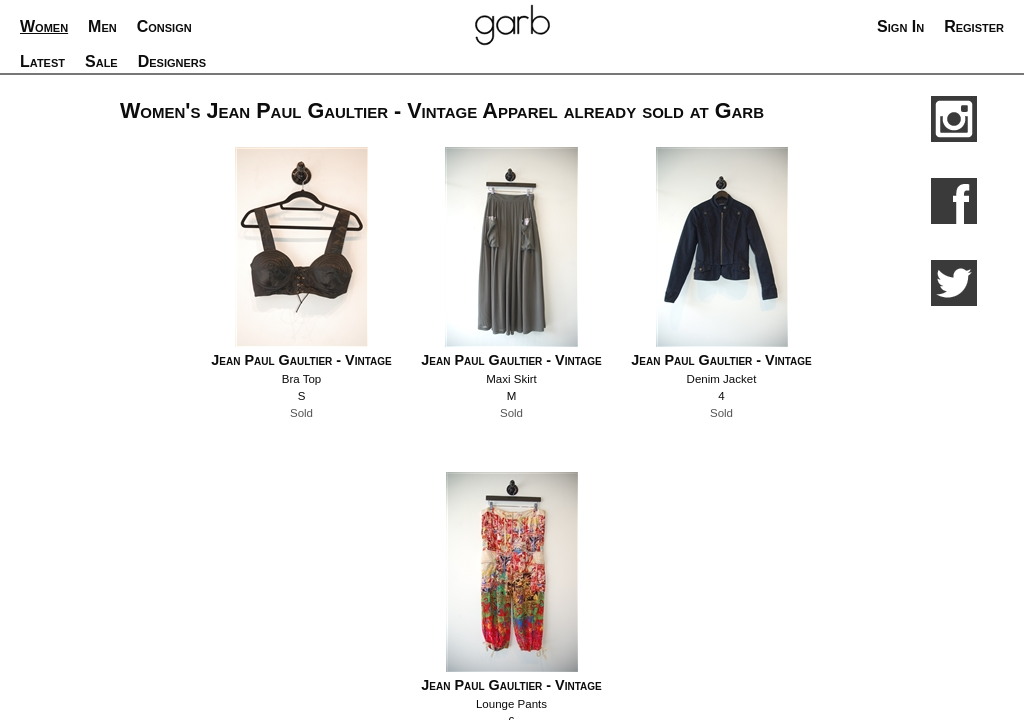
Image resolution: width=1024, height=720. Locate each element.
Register (974, 26)
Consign (164, 26)
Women (44, 26)
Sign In (900, 26)
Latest (42, 61)
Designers (172, 61)
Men (102, 26)
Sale (101, 61)
